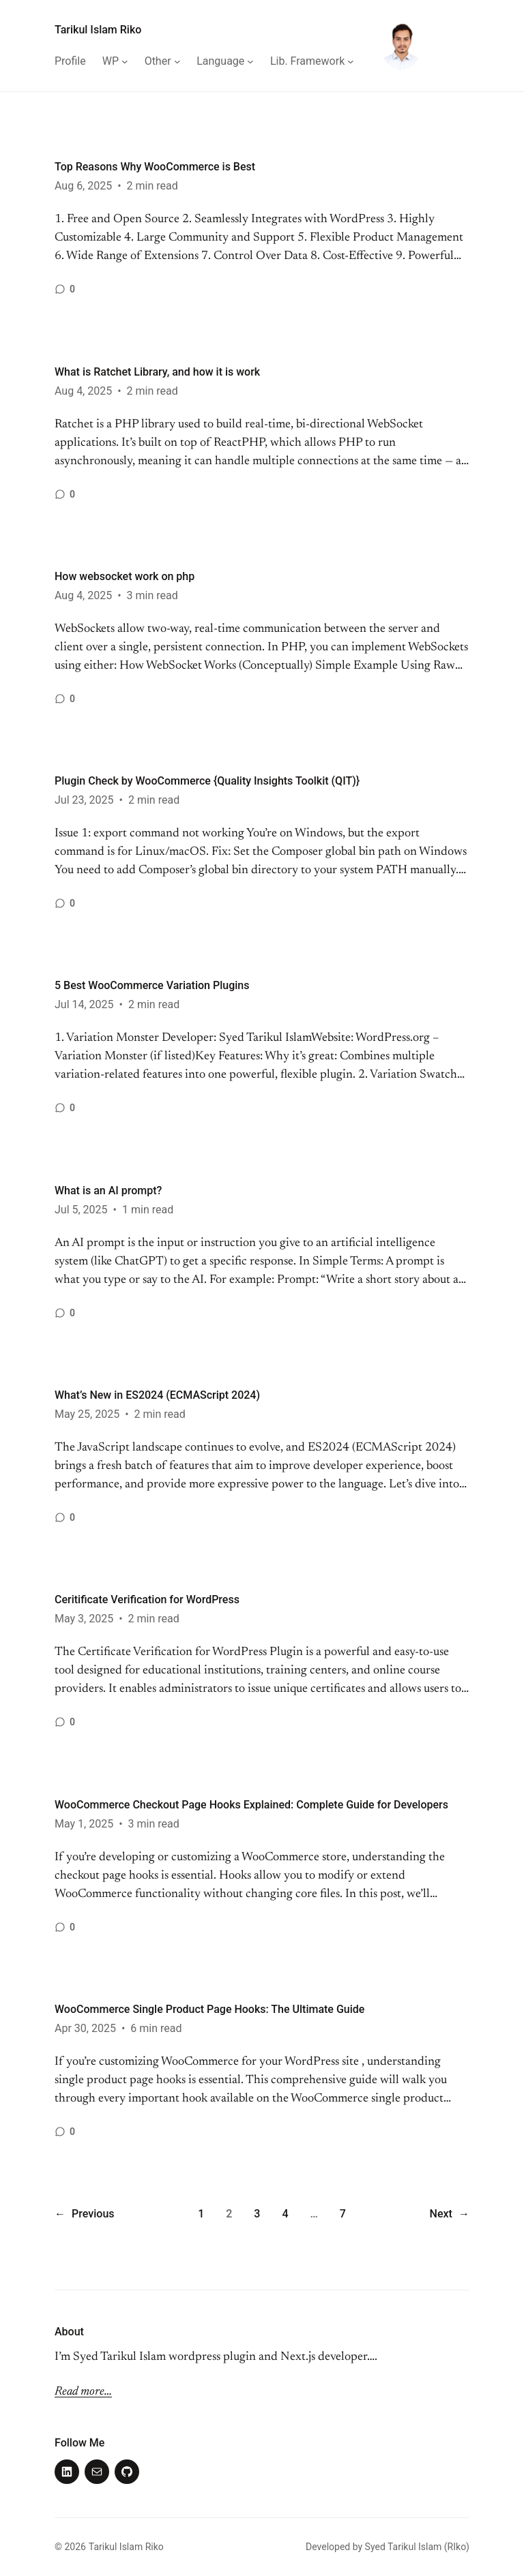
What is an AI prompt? (108, 1190)
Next (449, 2214)
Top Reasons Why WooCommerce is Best (155, 166)
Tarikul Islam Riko (98, 29)
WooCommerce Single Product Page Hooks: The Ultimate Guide (209, 2009)
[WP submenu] (124, 61)
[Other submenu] (177, 61)
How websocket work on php (124, 576)
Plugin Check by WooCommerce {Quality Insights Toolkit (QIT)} (207, 780)
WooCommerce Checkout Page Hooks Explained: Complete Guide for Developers (251, 1804)
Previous (85, 2214)
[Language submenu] (250, 61)
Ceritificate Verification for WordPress (147, 1599)
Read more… (83, 2392)
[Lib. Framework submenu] (350, 61)
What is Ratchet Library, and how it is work (157, 371)
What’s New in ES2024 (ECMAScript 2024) (157, 1395)
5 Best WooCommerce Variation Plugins (152, 985)
